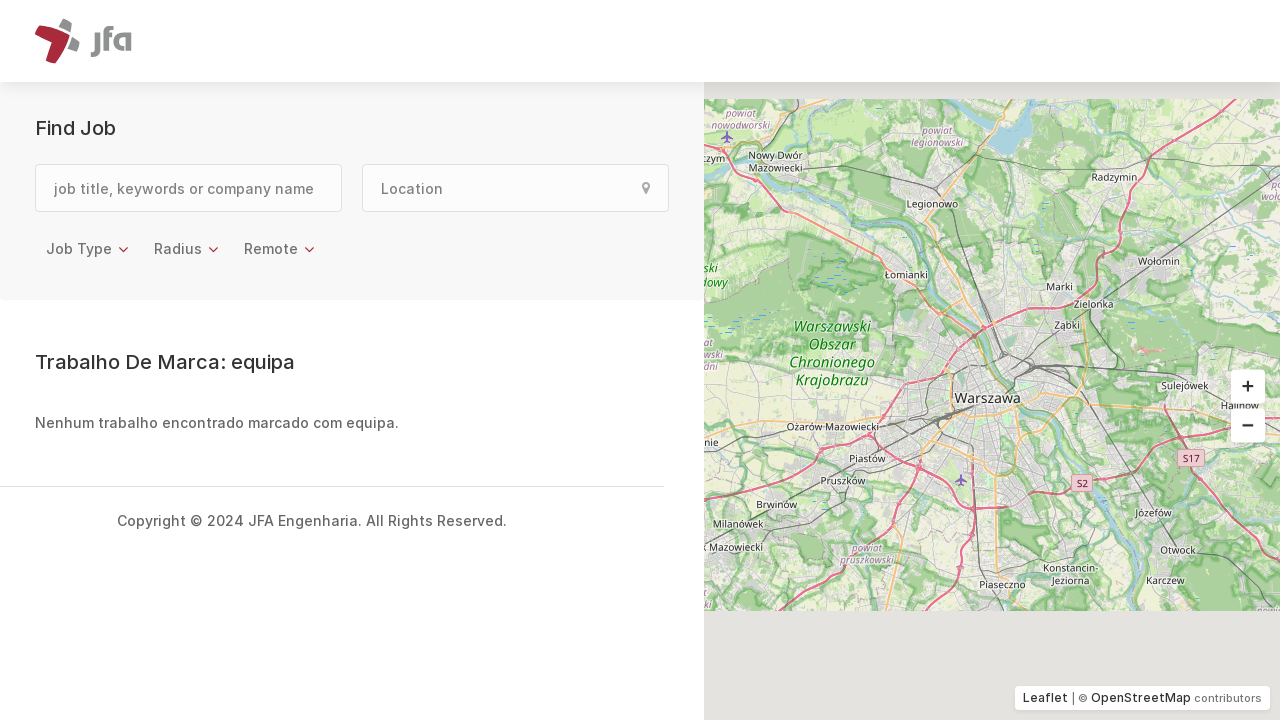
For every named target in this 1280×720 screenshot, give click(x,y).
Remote (271, 248)
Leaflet (1045, 697)
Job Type (79, 248)
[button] (1248, 387)
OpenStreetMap (1141, 697)
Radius (178, 248)
